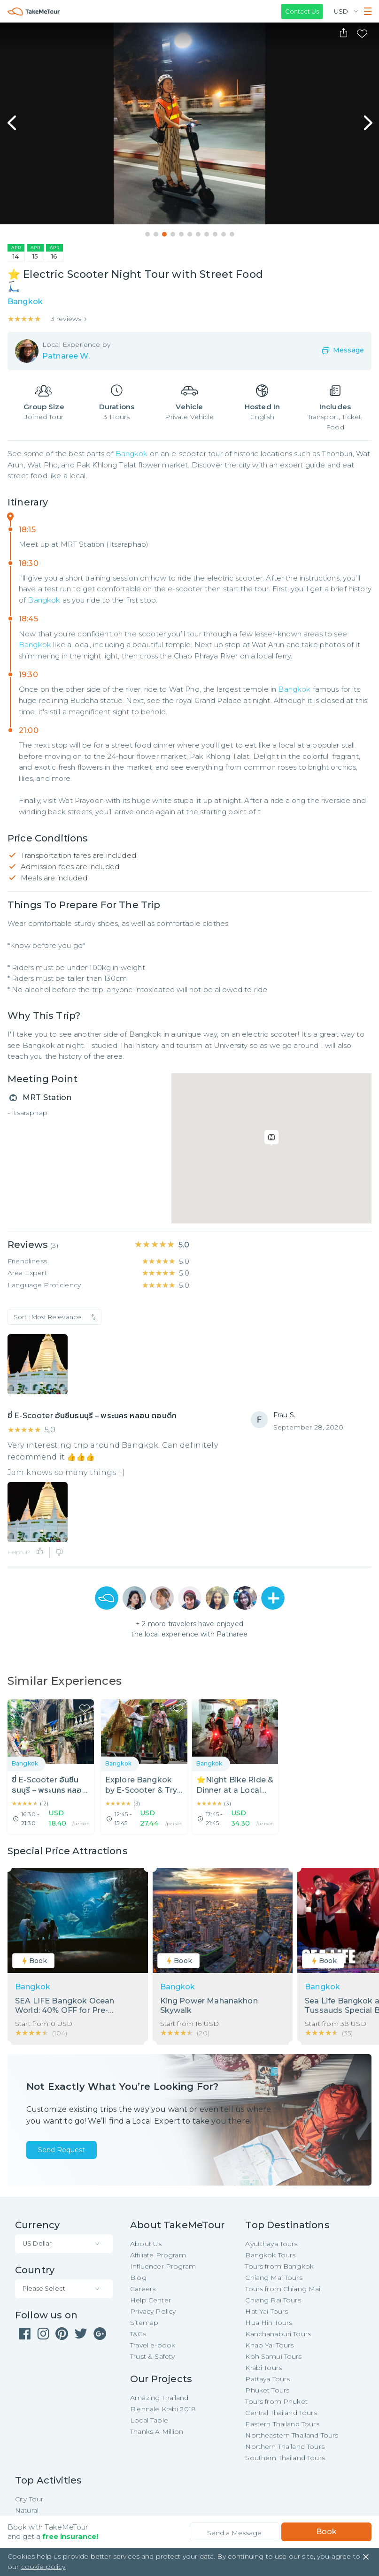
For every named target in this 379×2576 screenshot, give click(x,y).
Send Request (61, 2150)
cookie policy (43, 2566)
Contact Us (302, 11)
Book (326, 2531)
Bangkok (132, 453)
